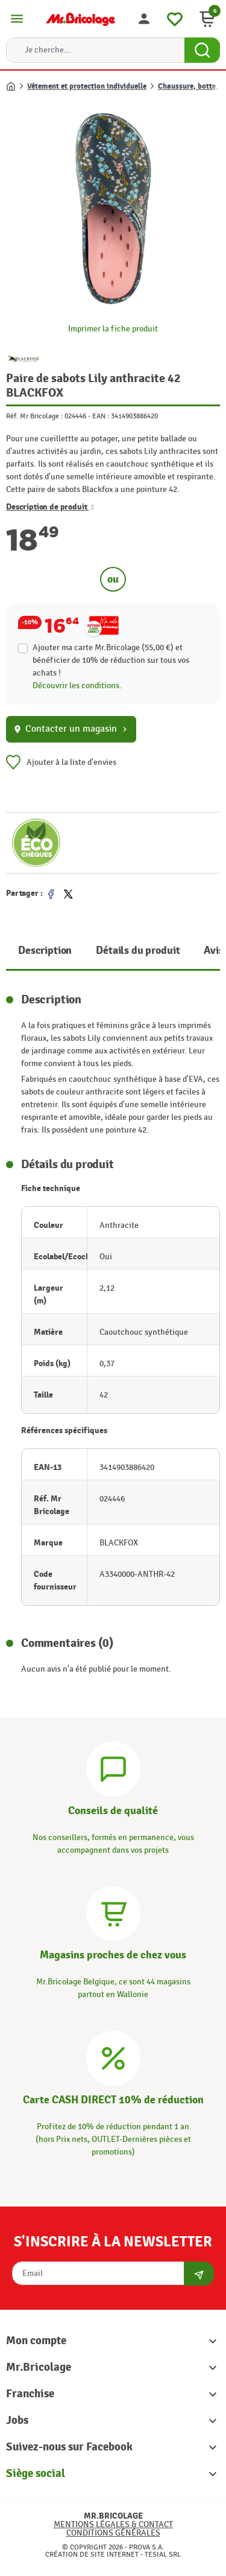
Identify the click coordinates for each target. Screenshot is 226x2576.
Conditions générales (113, 2533)
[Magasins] (113, 1912)
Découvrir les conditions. (77, 685)
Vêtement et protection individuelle (86, 86)
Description (45, 950)
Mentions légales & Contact (113, 2524)
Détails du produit (138, 950)
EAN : (100, 416)
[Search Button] (202, 50)
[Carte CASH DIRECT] (113, 2056)
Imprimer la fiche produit (113, 329)
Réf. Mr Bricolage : (34, 416)
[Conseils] (113, 1767)
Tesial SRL (163, 2554)
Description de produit (50, 507)
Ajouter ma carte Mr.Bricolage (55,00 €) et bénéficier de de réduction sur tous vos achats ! (111, 660)
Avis (213, 950)
